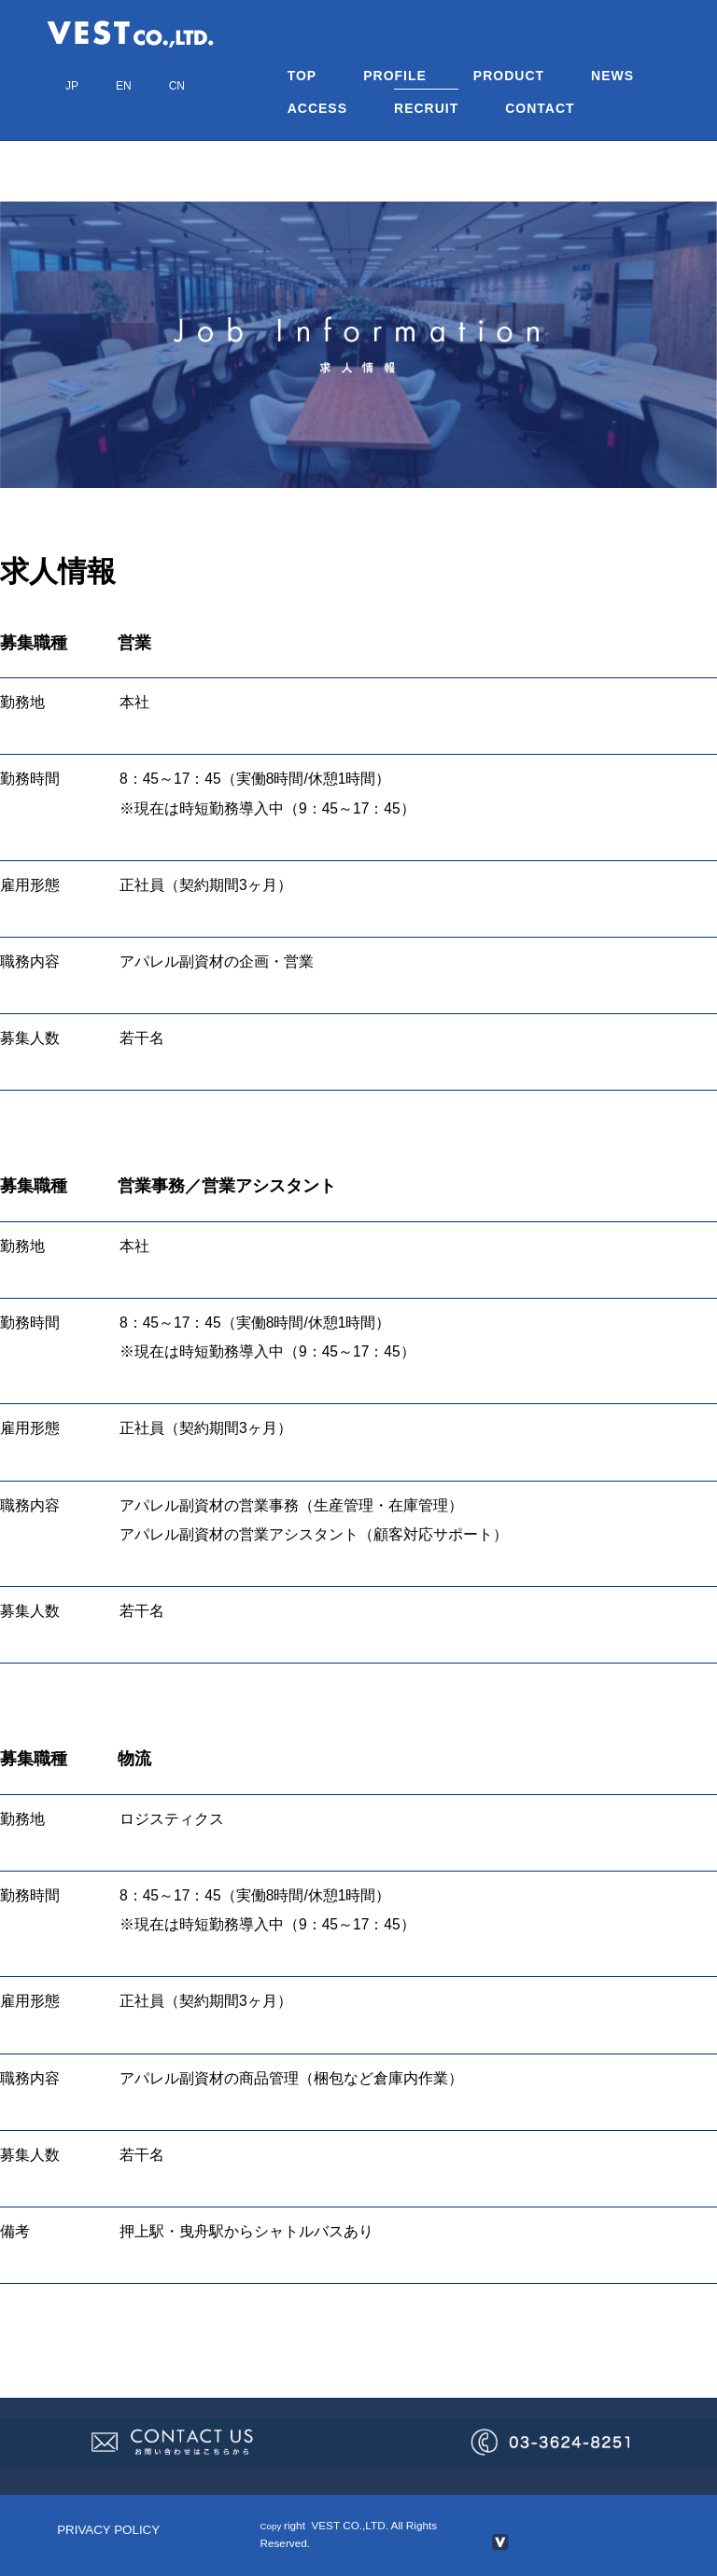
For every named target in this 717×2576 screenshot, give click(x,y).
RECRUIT (426, 108)
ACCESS (317, 108)
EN (124, 85)
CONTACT (539, 108)
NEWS (612, 75)
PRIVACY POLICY (108, 2530)
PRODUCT (508, 75)
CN (177, 85)
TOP (302, 75)
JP (71, 85)
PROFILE (395, 75)
